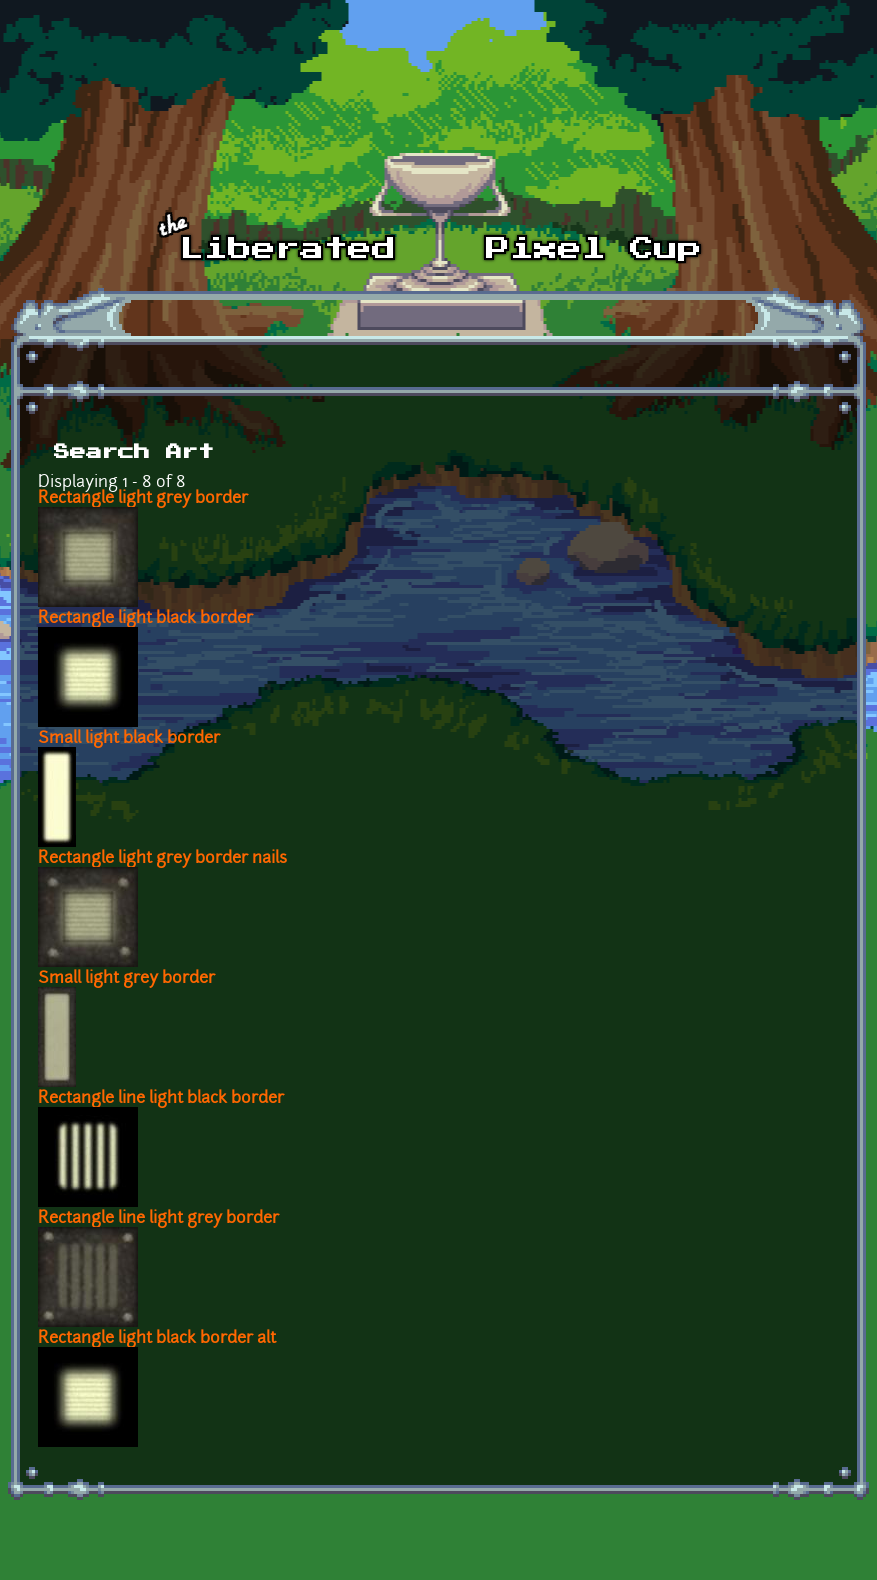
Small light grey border (126, 979)
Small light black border (129, 739)
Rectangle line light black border (161, 1099)
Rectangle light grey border (143, 499)
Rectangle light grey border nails (162, 859)
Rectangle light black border (145, 619)
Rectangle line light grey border (158, 1219)
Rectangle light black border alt (157, 1339)
